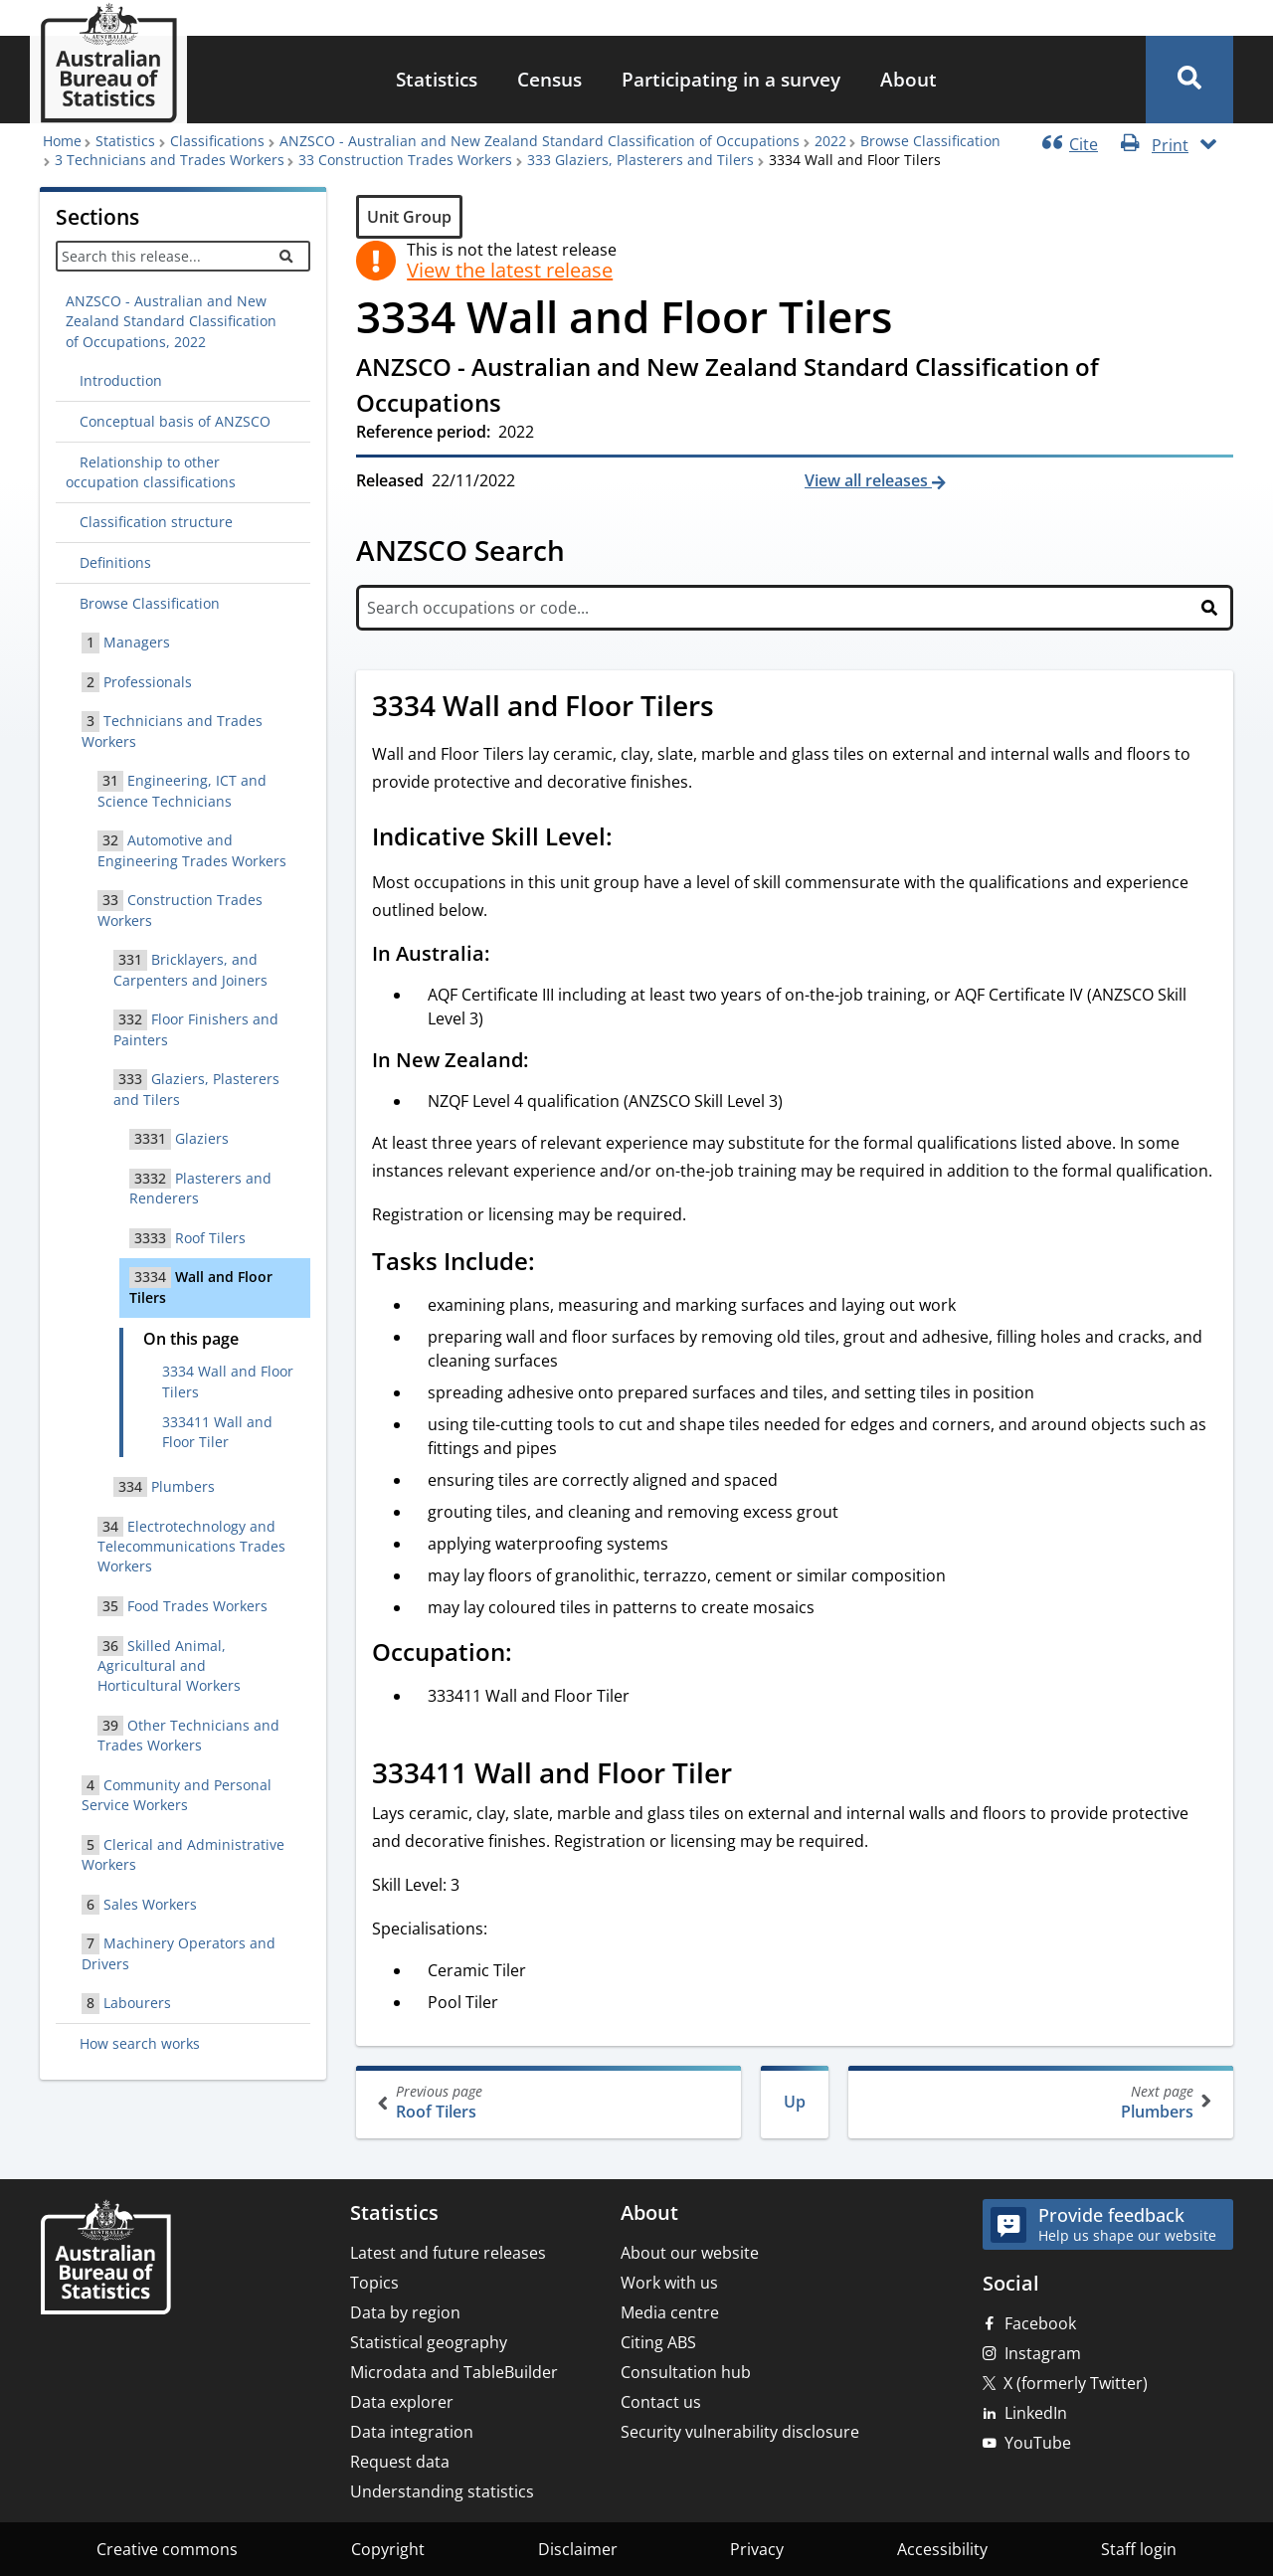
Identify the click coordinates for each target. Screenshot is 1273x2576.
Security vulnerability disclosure (740, 2432)
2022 (830, 140)
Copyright (388, 2549)
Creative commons (167, 2549)
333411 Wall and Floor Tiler (217, 1431)
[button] (1189, 79)
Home (62, 140)
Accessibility (942, 2549)
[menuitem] (436, 80)
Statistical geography (428, 2342)
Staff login (1139, 2549)
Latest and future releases (448, 2253)
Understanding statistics (442, 2491)
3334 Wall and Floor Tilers (227, 1381)
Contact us (661, 2402)
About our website (690, 2253)
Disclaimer (578, 2549)
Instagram (1042, 2353)
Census (549, 79)
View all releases (868, 480)
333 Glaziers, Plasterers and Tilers (640, 159)
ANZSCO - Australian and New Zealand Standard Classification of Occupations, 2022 (171, 321)
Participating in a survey (731, 79)
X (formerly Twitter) (1075, 2383)
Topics (374, 2283)
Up (795, 2102)
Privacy (757, 2549)
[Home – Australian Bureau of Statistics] (105, 2259)
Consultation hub (686, 2372)
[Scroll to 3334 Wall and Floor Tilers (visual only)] (736, 708)
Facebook (1040, 2323)
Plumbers (1038, 2102)
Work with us (669, 2283)
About (908, 79)
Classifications (217, 140)
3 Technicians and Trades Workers (169, 159)
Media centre (670, 2312)
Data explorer (402, 2402)
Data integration (411, 2432)
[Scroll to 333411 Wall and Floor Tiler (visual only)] (754, 1775)
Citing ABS (658, 2342)
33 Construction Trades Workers (405, 159)
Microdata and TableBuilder (454, 2372)
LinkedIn (1035, 2413)
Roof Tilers (550, 2102)
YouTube (1037, 2443)
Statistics (436, 79)
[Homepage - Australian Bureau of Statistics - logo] (108, 63)
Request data (400, 2462)
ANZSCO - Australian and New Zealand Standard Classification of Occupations (539, 140)
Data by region (405, 2312)
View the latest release (510, 270)
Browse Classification (930, 140)
